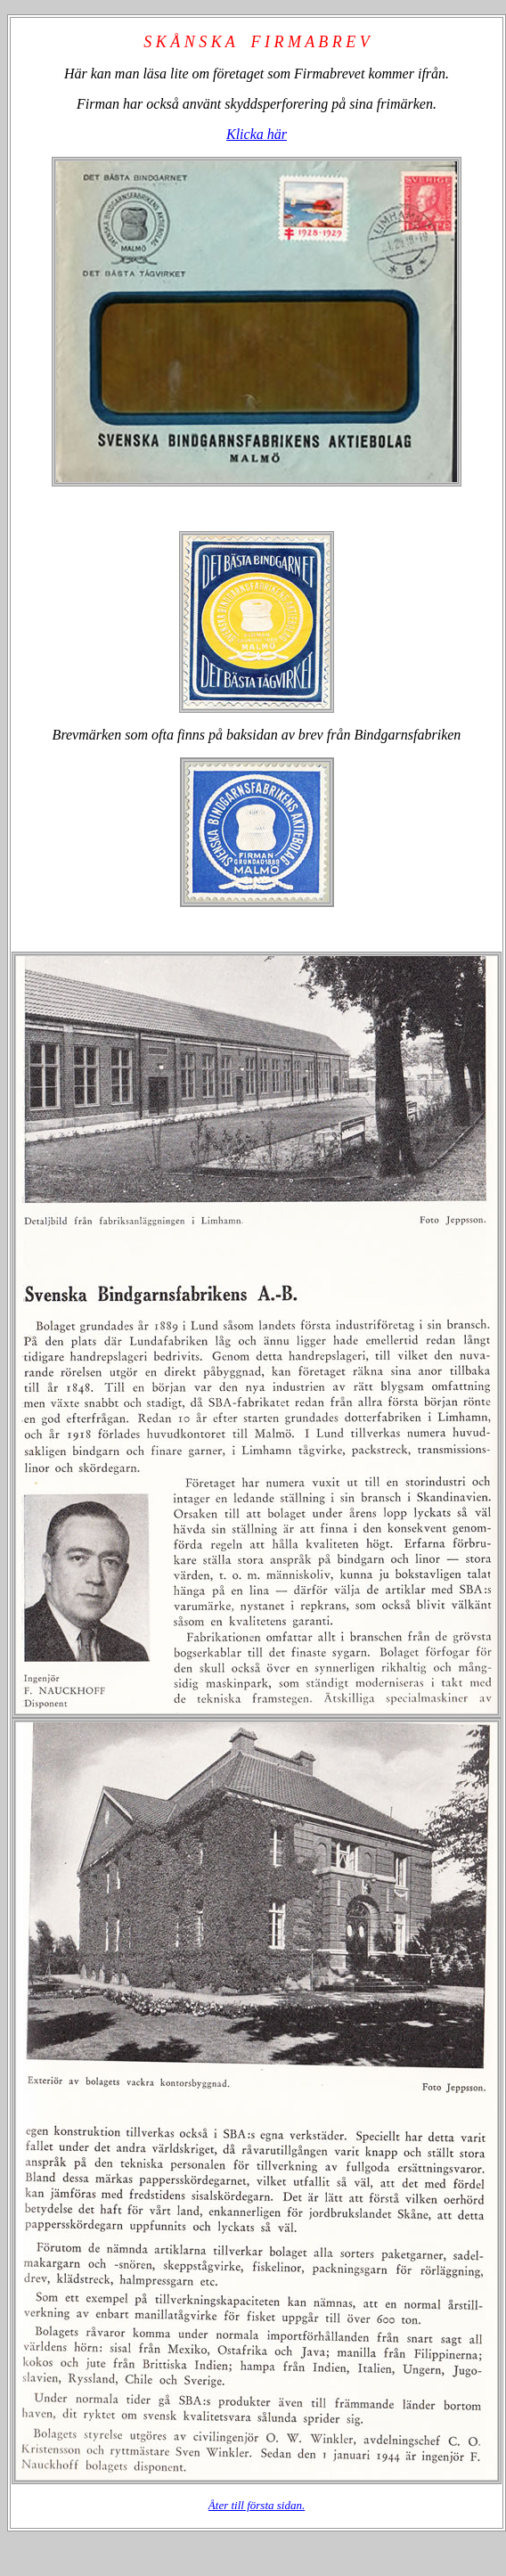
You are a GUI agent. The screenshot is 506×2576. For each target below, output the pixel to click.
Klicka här (256, 134)
